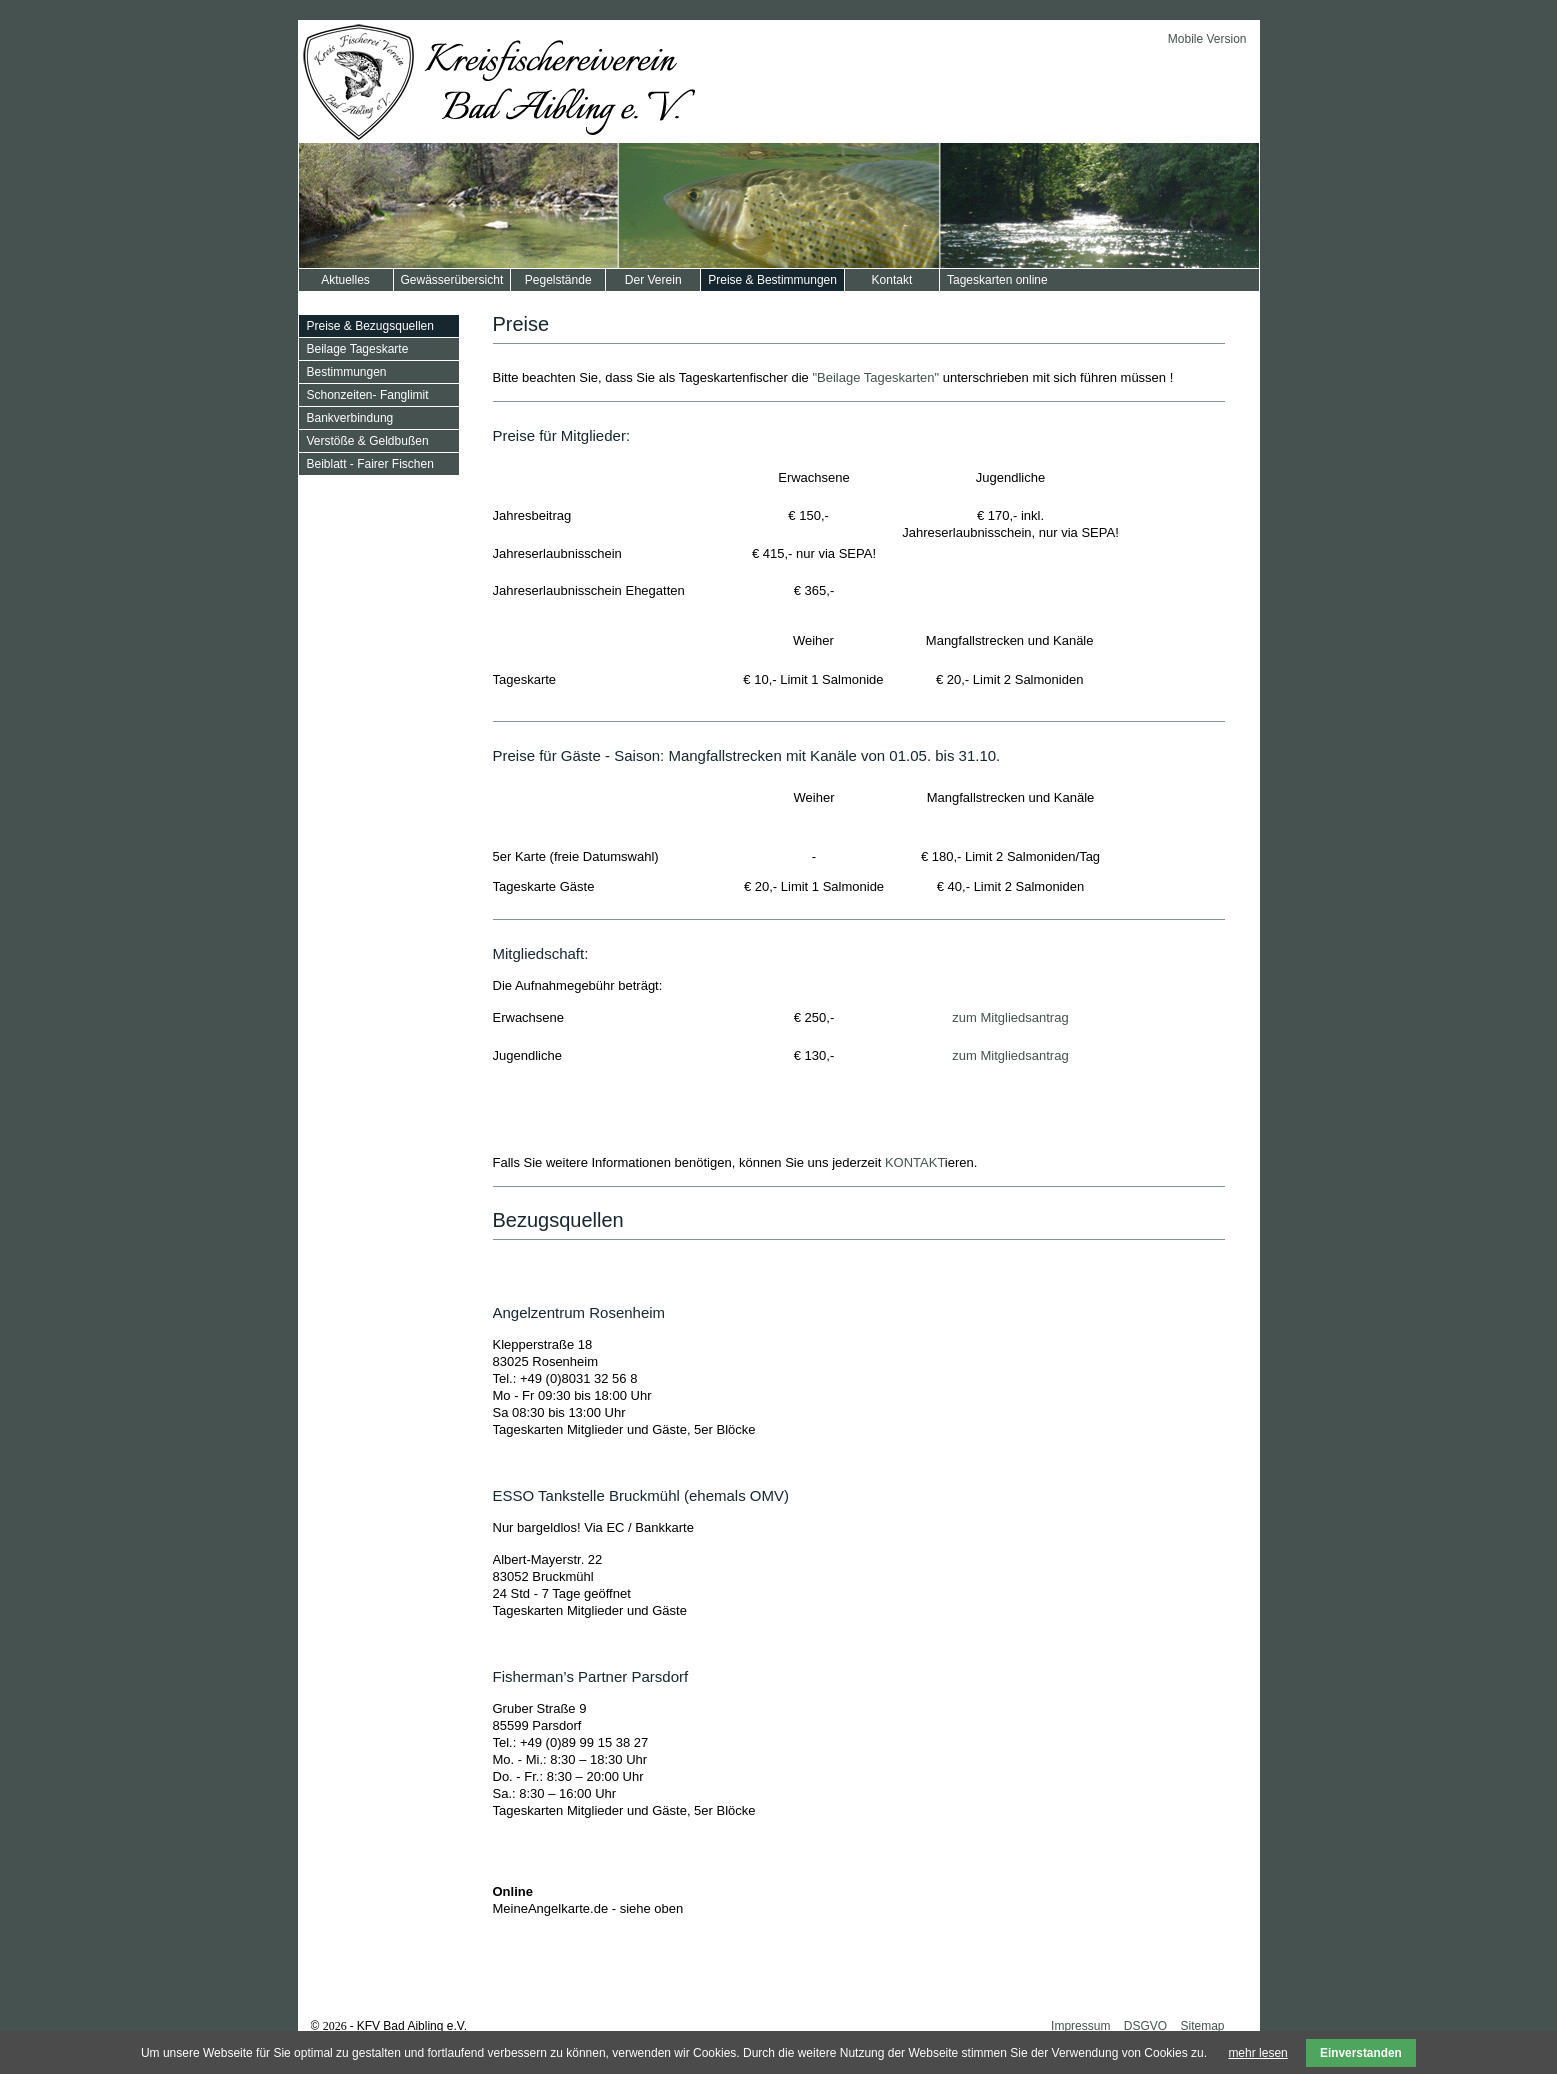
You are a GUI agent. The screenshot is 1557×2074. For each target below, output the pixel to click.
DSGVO (1145, 2026)
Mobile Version (1207, 39)
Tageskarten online (997, 280)
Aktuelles (345, 280)
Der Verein (653, 280)
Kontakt (892, 280)
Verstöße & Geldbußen (368, 441)
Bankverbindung (350, 418)
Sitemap (1202, 2026)
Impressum (1080, 2026)
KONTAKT (915, 1162)
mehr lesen (1257, 2053)
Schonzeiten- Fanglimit (368, 395)
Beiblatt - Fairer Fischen (370, 464)
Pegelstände (558, 280)
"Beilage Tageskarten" (875, 377)
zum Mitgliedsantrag (1010, 1017)
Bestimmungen (347, 372)
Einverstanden (1361, 2053)
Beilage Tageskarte (358, 349)
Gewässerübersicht (452, 280)
